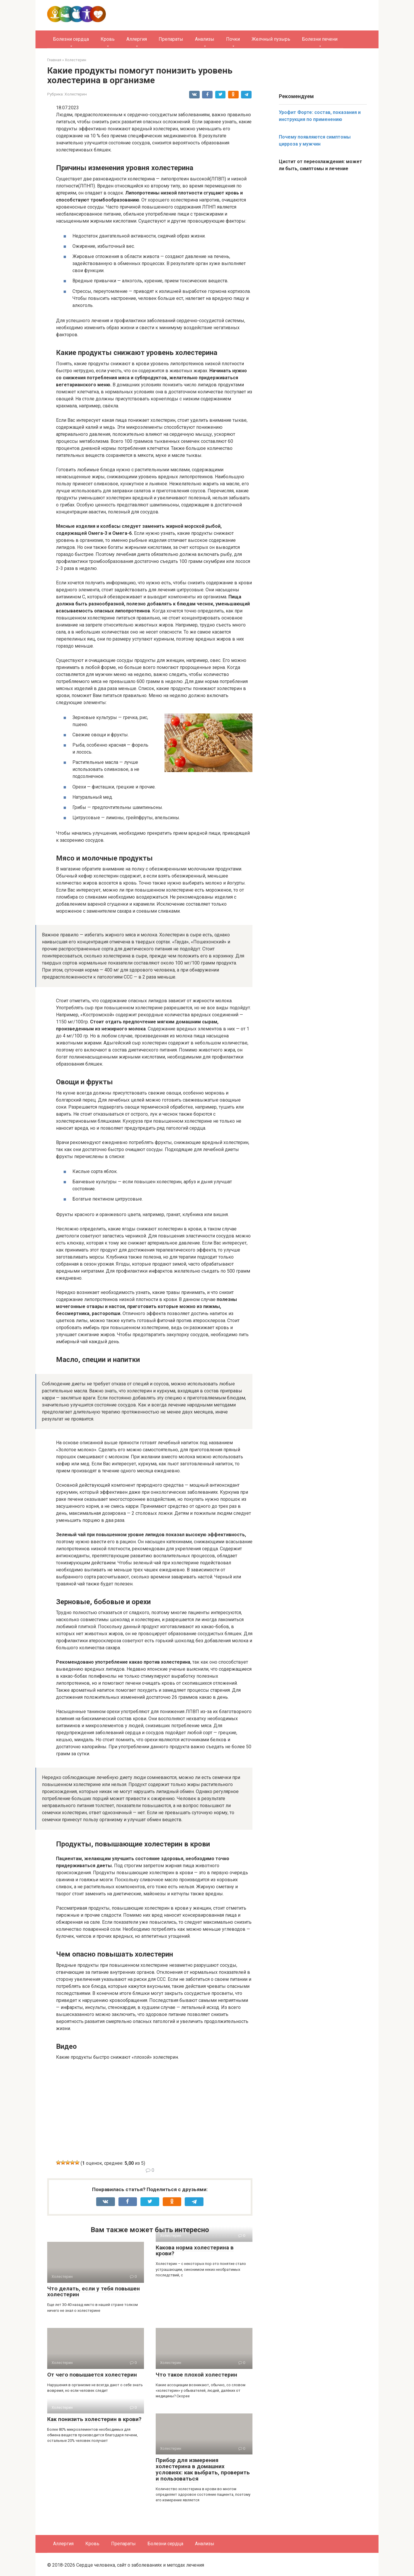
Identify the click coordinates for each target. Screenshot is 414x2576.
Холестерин (76, 94)
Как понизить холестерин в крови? (94, 2419)
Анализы (204, 39)
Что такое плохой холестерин (196, 2374)
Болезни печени (319, 39)
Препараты (171, 39)
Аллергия (136, 39)
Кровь (108, 39)
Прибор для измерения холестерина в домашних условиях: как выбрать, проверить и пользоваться (203, 2469)
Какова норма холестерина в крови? (195, 2250)
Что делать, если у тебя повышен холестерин (93, 2291)
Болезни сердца (71, 39)
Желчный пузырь (271, 39)
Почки (233, 39)
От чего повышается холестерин (92, 2374)
